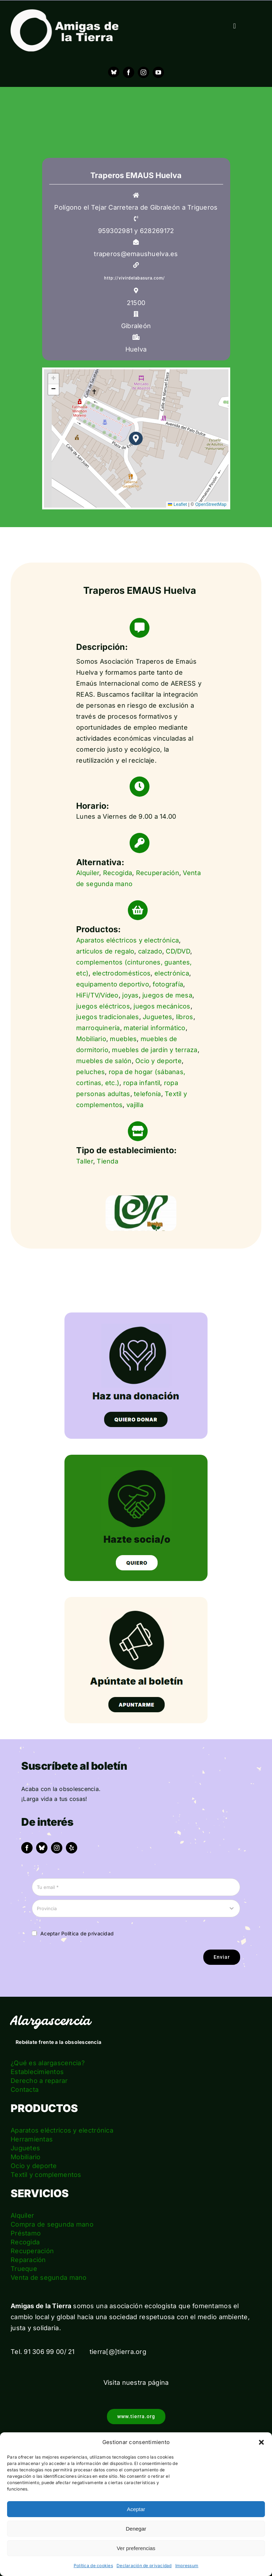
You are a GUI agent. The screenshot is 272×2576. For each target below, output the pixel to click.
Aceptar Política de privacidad (77, 1933)
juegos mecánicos (162, 1006)
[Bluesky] (113, 72)
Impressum (186, 2565)
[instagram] (143, 72)
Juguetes (157, 1017)
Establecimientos (37, 2071)
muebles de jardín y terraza (154, 1050)
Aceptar (136, 2509)
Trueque (24, 2268)
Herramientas (32, 2139)
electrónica (171, 973)
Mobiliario (91, 1039)
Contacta (25, 2089)
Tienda (107, 1161)
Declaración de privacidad (144, 2565)
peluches (90, 1072)
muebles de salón (103, 1061)
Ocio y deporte (158, 1061)
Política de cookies (93, 2565)
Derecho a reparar (39, 2080)
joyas (130, 995)
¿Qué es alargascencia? (48, 2063)
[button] (261, 2442)
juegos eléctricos (103, 1006)
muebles (123, 1039)
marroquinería (98, 1028)
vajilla (134, 1105)
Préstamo (26, 2233)
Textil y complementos (46, 2174)
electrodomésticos (121, 973)
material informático (154, 1028)
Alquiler (87, 873)
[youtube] (158, 72)
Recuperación (157, 873)
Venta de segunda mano (49, 2277)
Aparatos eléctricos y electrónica (127, 940)
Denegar (136, 2529)
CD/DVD (178, 951)
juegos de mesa (167, 995)
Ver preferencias (136, 2548)
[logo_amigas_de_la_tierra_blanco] (64, 12)
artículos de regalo (105, 951)
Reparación (28, 2259)
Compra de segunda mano (52, 2224)
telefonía (147, 1094)
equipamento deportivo (112, 984)
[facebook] (128, 72)
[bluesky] (41, 1847)
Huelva (136, 349)
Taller (84, 1161)
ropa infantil (141, 1083)
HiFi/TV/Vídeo (97, 995)
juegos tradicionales (107, 1017)
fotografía (168, 984)
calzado (150, 951)
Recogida (117, 873)
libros (184, 1017)
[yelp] (71, 1847)
